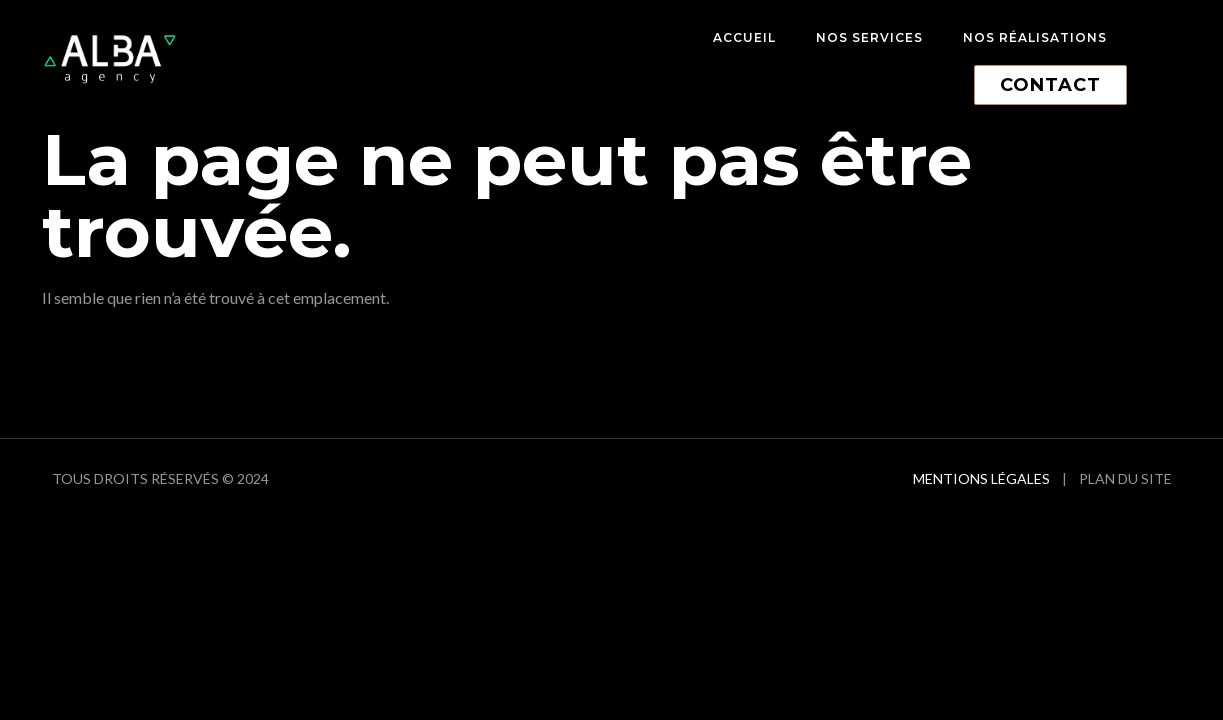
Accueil (744, 37)
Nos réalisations (1035, 37)
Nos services (869, 37)
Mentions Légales (981, 478)
